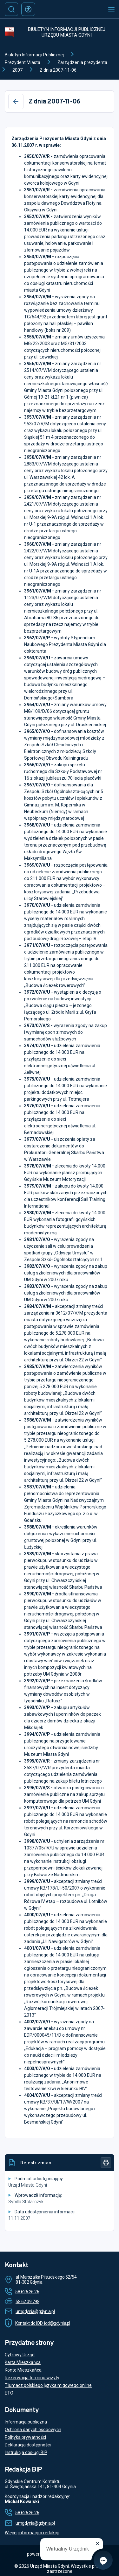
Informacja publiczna (26, 2421)
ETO (9, 2392)
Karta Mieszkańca (23, 2362)
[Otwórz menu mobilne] (111, 9)
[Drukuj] (106, 2162)
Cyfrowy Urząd (20, 2354)
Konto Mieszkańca (23, 2370)
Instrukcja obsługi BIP (26, 2452)
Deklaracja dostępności (28, 2444)
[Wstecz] (15, 101)
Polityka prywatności (25, 2437)
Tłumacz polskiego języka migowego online (48, 2385)
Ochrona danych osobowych (33, 2429)
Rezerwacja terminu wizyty (32, 2377)
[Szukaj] (11, 9)
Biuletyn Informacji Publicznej (34, 54)
